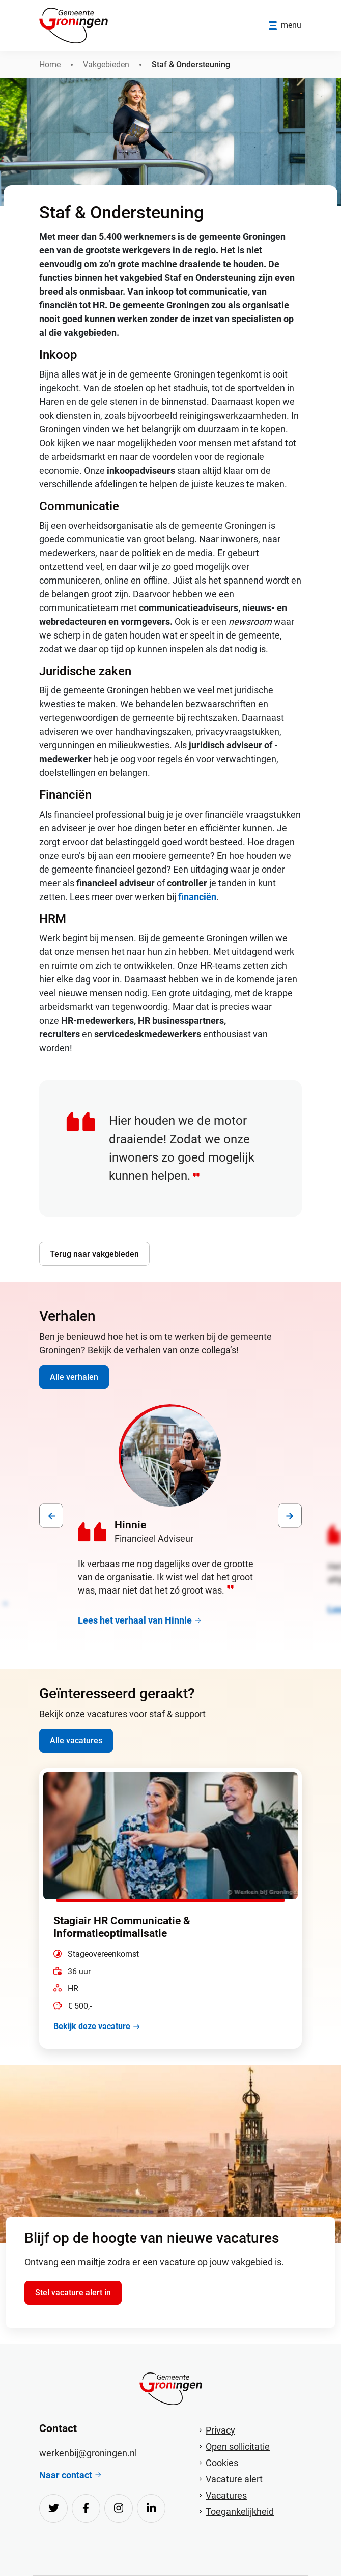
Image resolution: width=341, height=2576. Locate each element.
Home (50, 64)
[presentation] (51, 1516)
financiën (197, 896)
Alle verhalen (74, 1377)
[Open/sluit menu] (285, 25)
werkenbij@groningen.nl (88, 2453)
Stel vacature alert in (73, 2292)
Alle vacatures (76, 1740)
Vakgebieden (106, 64)
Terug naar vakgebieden (94, 1254)
